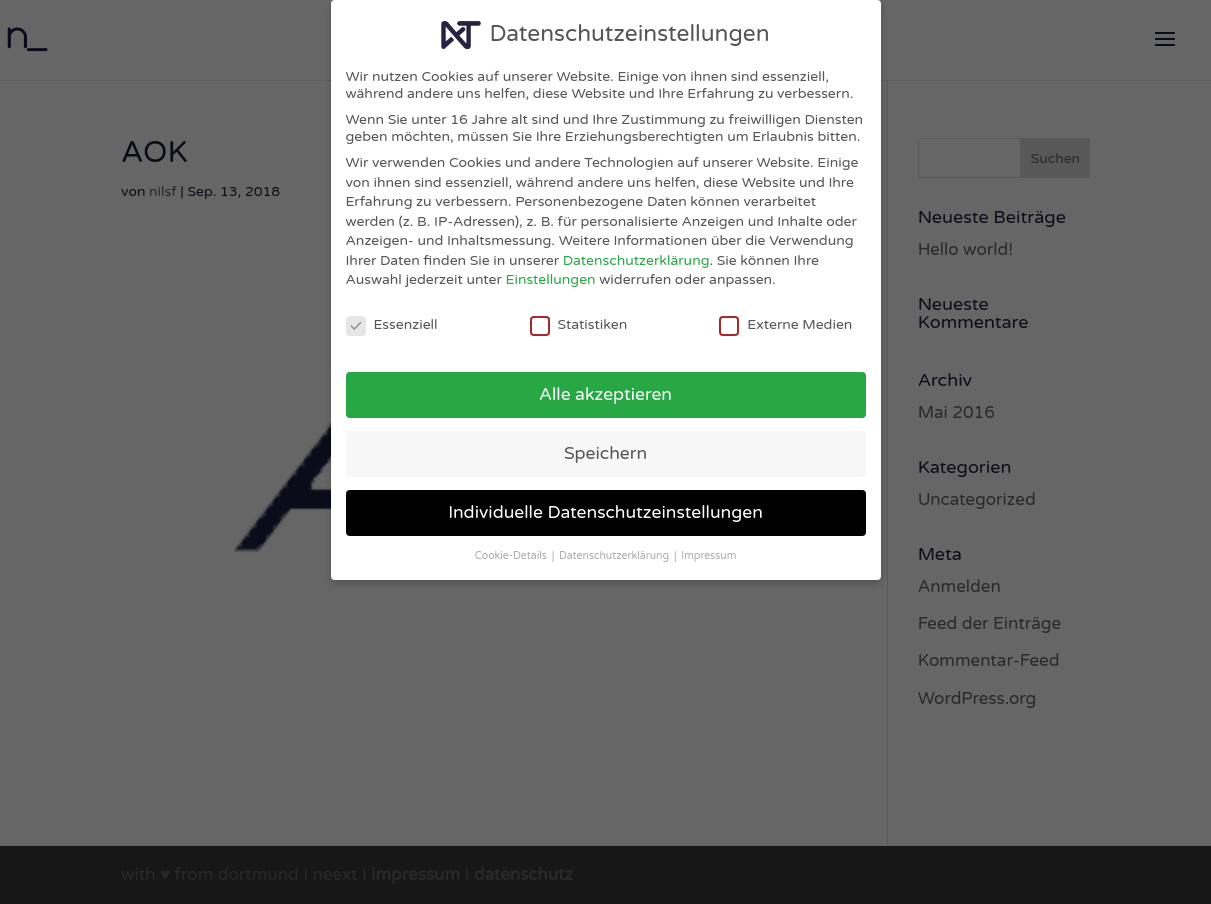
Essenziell (392, 324)
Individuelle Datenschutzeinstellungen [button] (605, 512)
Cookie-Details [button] (512, 555)
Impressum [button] (708, 555)
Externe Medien (785, 324)
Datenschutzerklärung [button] (615, 555)
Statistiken (579, 324)
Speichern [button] (605, 453)
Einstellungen (551, 279)
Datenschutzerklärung (636, 260)
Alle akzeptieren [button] (605, 394)
